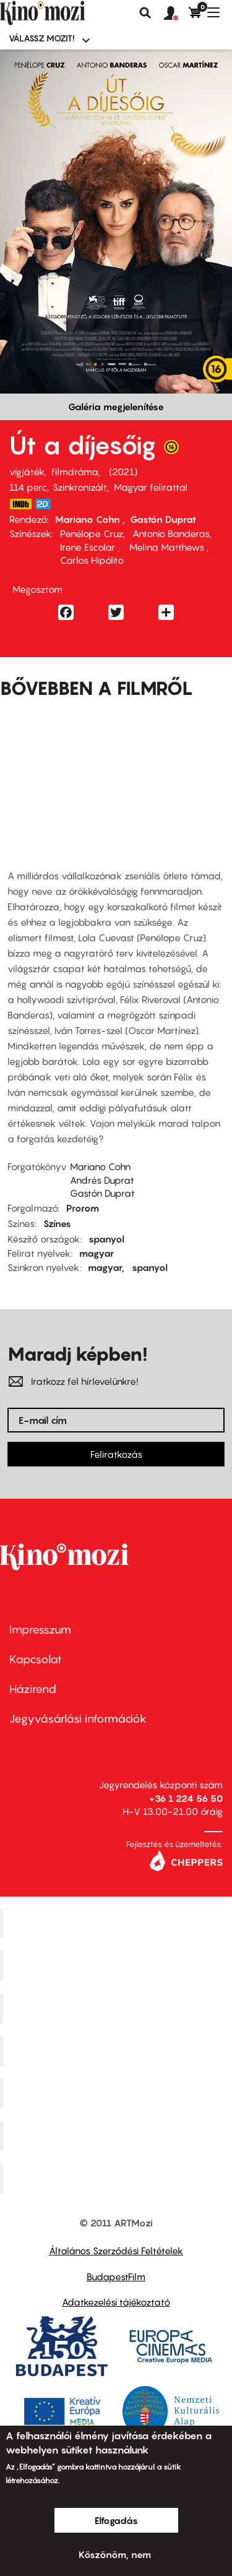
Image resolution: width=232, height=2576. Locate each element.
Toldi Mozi (118, 2179)
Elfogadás (116, 2520)
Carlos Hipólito (92, 560)
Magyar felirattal (150, 487)
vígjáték (27, 471)
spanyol (106, 1238)
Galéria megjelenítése (116, 406)
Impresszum (40, 1629)
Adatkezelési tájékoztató (116, 2301)
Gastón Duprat (163, 519)
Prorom (82, 1207)
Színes (57, 1223)
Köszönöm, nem (115, 2554)
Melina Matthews (167, 547)
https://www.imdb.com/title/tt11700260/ (20, 504)
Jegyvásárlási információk (78, 1718)
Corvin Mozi (118, 1923)
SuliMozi (117, 2093)
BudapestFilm (116, 2276)
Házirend (32, 1688)
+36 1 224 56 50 (186, 1798)
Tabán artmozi (118, 2136)
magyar (96, 1253)
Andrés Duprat (102, 1180)
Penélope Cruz (91, 533)
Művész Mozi (118, 2008)
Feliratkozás (116, 1454)
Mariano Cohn (88, 519)
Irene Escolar (89, 547)
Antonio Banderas (171, 533)
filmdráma (74, 471)
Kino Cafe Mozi (117, 1966)
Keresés (145, 13)
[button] (176, 14)
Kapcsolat (35, 1659)
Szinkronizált (80, 487)
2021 (123, 471)
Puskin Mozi (117, 2050)
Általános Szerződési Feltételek (116, 2250)
